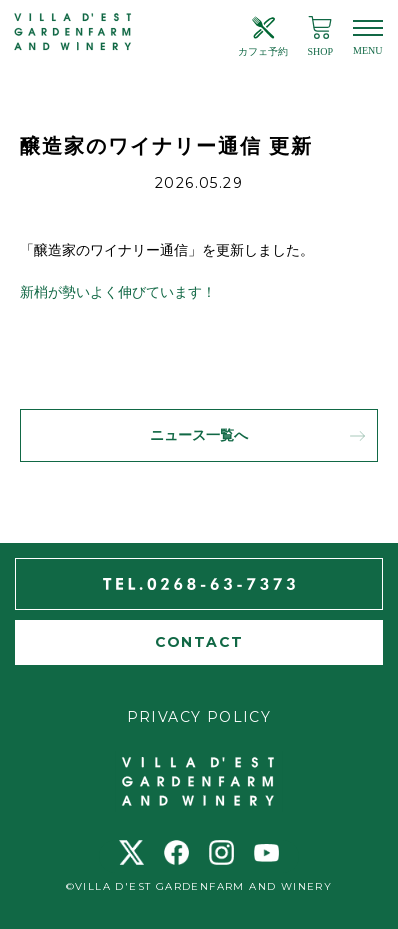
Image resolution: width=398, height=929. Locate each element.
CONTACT (199, 642)
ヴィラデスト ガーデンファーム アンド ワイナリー (73, 32)
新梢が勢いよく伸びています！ (118, 292)
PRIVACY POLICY (199, 717)
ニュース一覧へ (199, 435)
